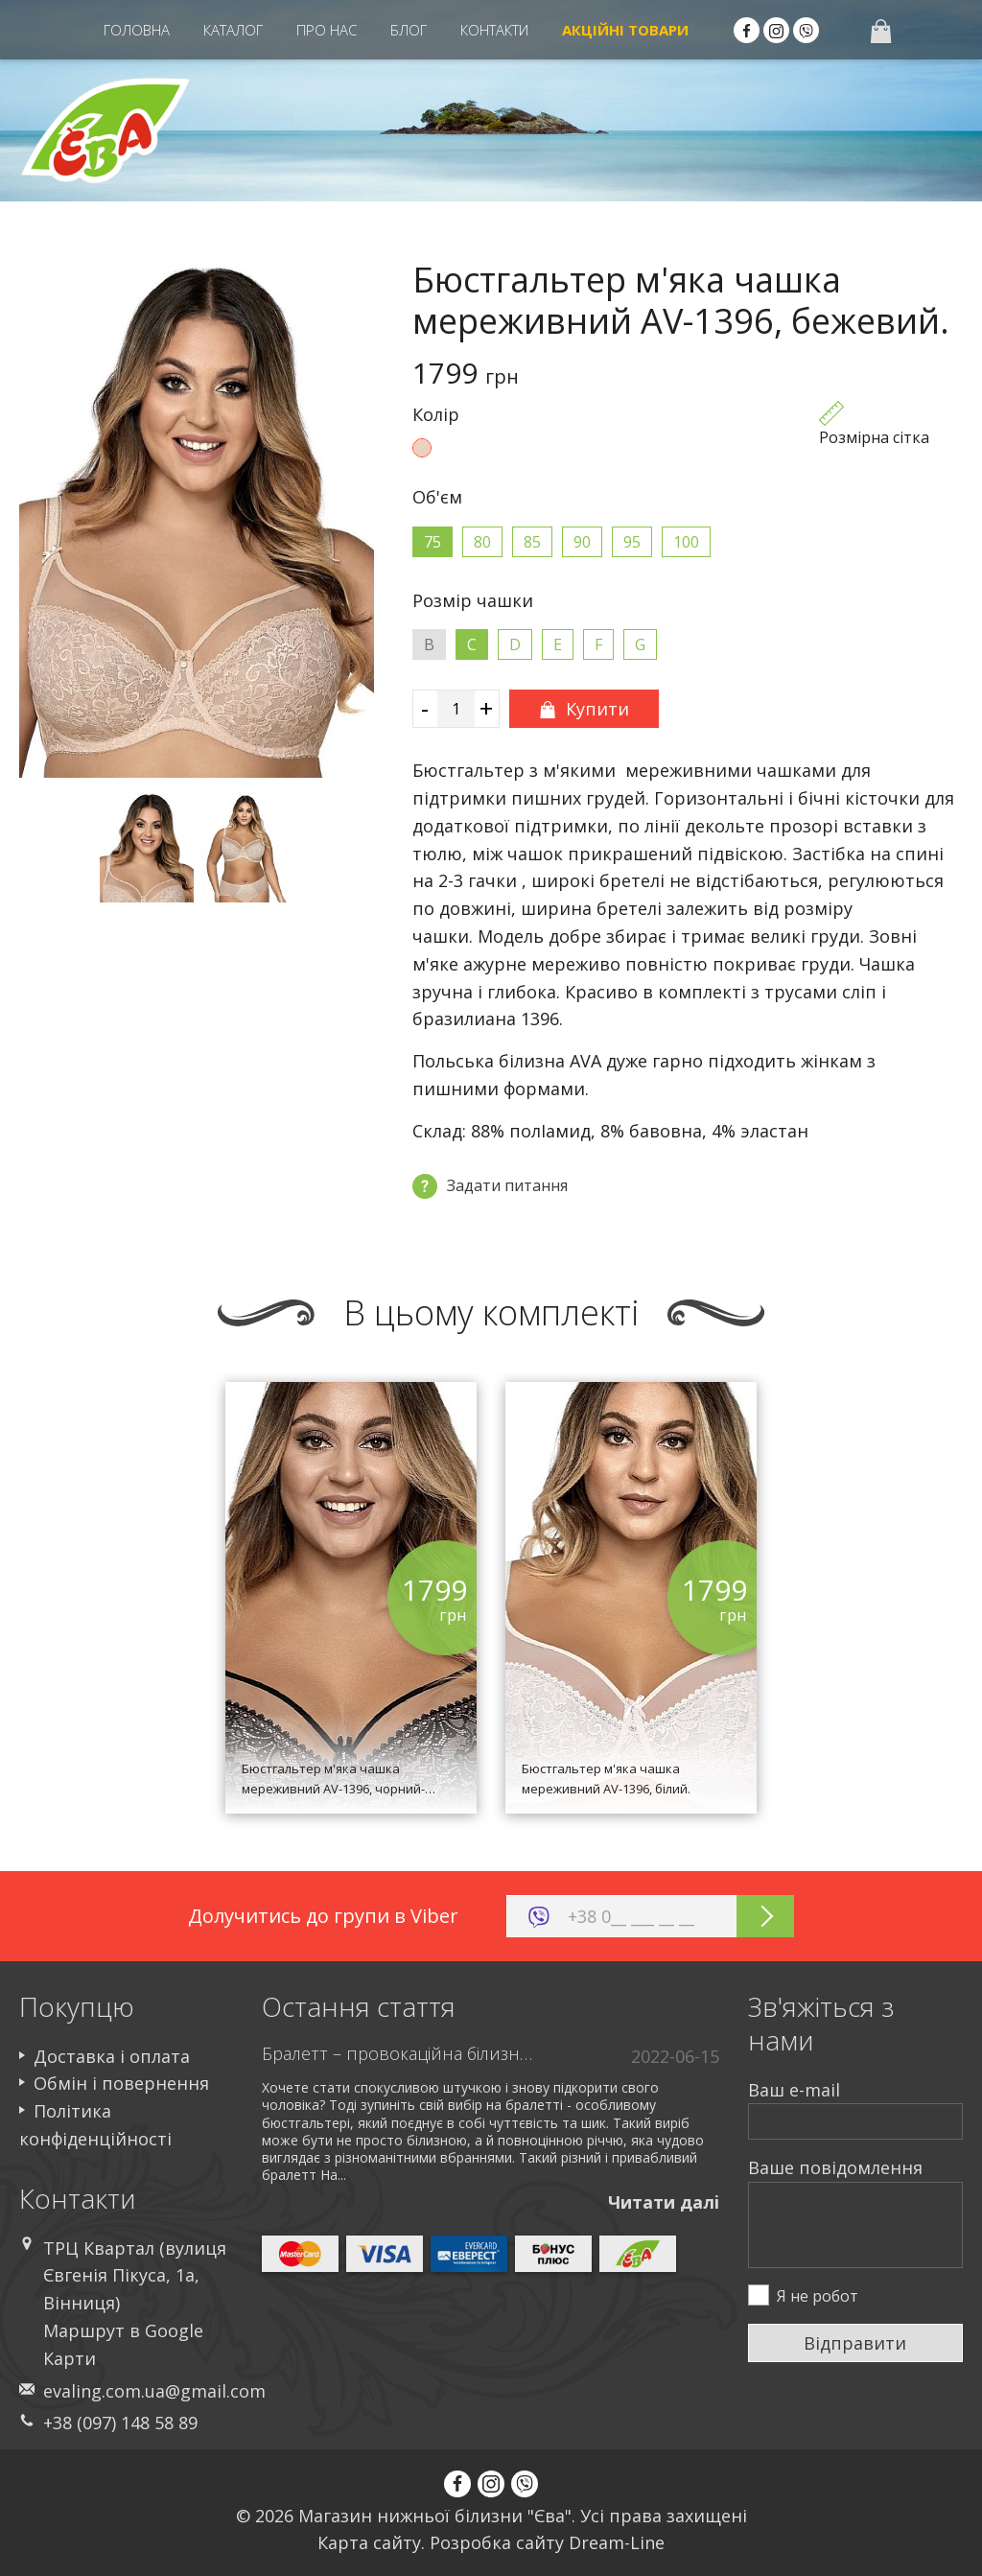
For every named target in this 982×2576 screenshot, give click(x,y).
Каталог (233, 29)
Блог (408, 29)
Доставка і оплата (112, 2056)
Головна (137, 29)
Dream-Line (617, 2542)
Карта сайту (369, 2542)
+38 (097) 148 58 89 (120, 2422)
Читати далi (663, 2201)
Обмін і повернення (121, 2083)
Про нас (326, 29)
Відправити (855, 2342)
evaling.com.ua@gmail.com (154, 2390)
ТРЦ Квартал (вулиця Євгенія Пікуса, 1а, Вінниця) (134, 2275)
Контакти (494, 29)
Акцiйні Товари (625, 29)
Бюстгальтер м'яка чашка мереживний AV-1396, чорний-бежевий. (333, 1788)
